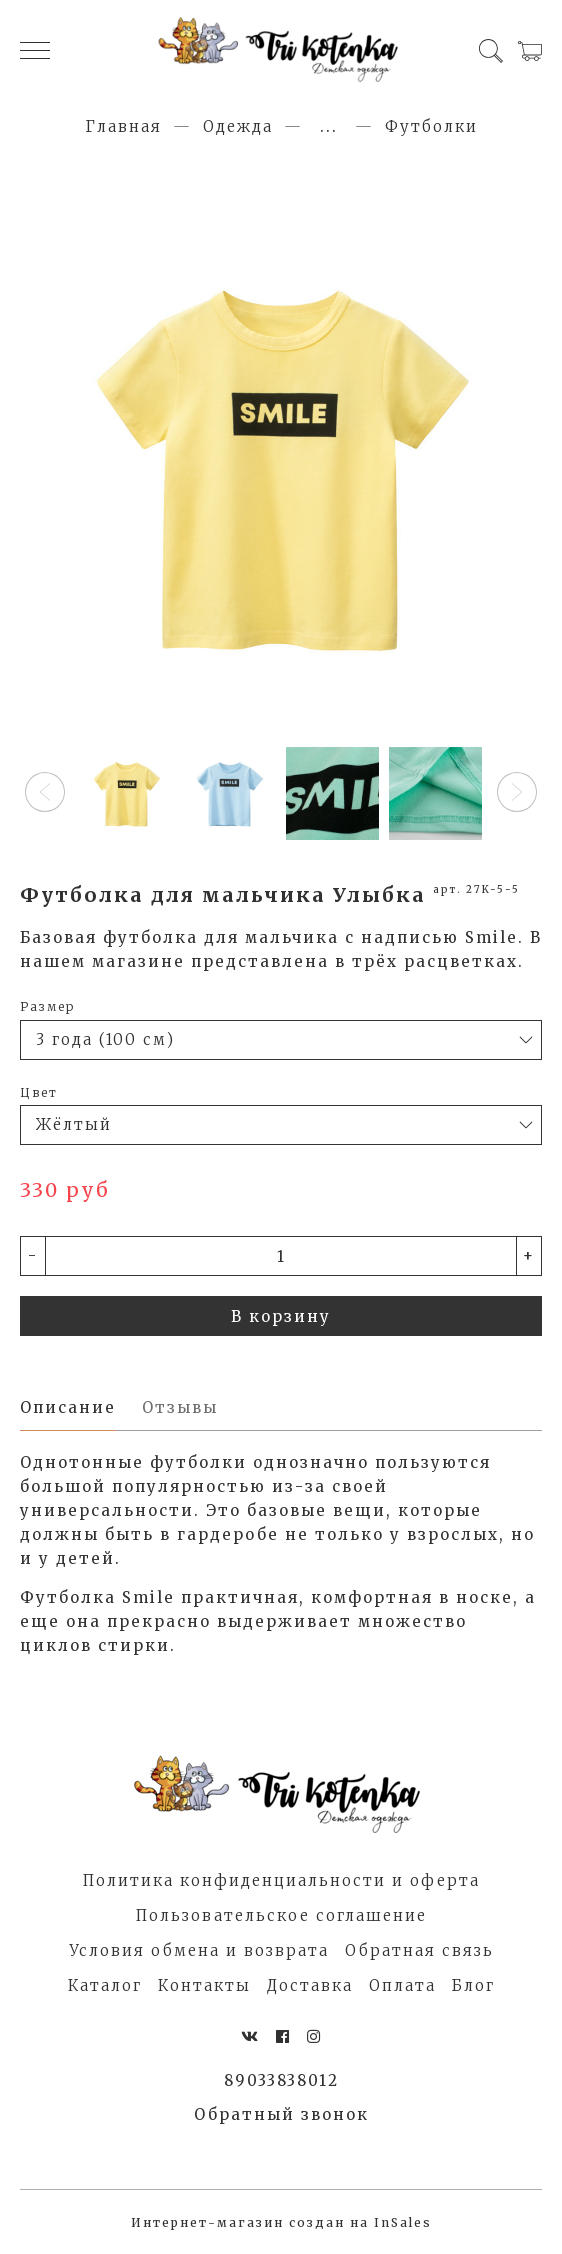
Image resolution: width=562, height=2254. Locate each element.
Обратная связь (419, 1950)
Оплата (402, 1985)
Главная (123, 126)
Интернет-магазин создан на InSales (281, 2222)
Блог (473, 1985)
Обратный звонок (281, 2114)
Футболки (431, 126)
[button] (45, 792)
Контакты (204, 1985)
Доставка (310, 1985)
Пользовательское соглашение (281, 1915)
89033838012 (281, 2080)
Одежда (238, 126)
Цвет (39, 1092)
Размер (47, 1006)
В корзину (281, 1316)
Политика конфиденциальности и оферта (281, 1880)
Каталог (105, 1985)
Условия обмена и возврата (199, 1950)
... (329, 126)
